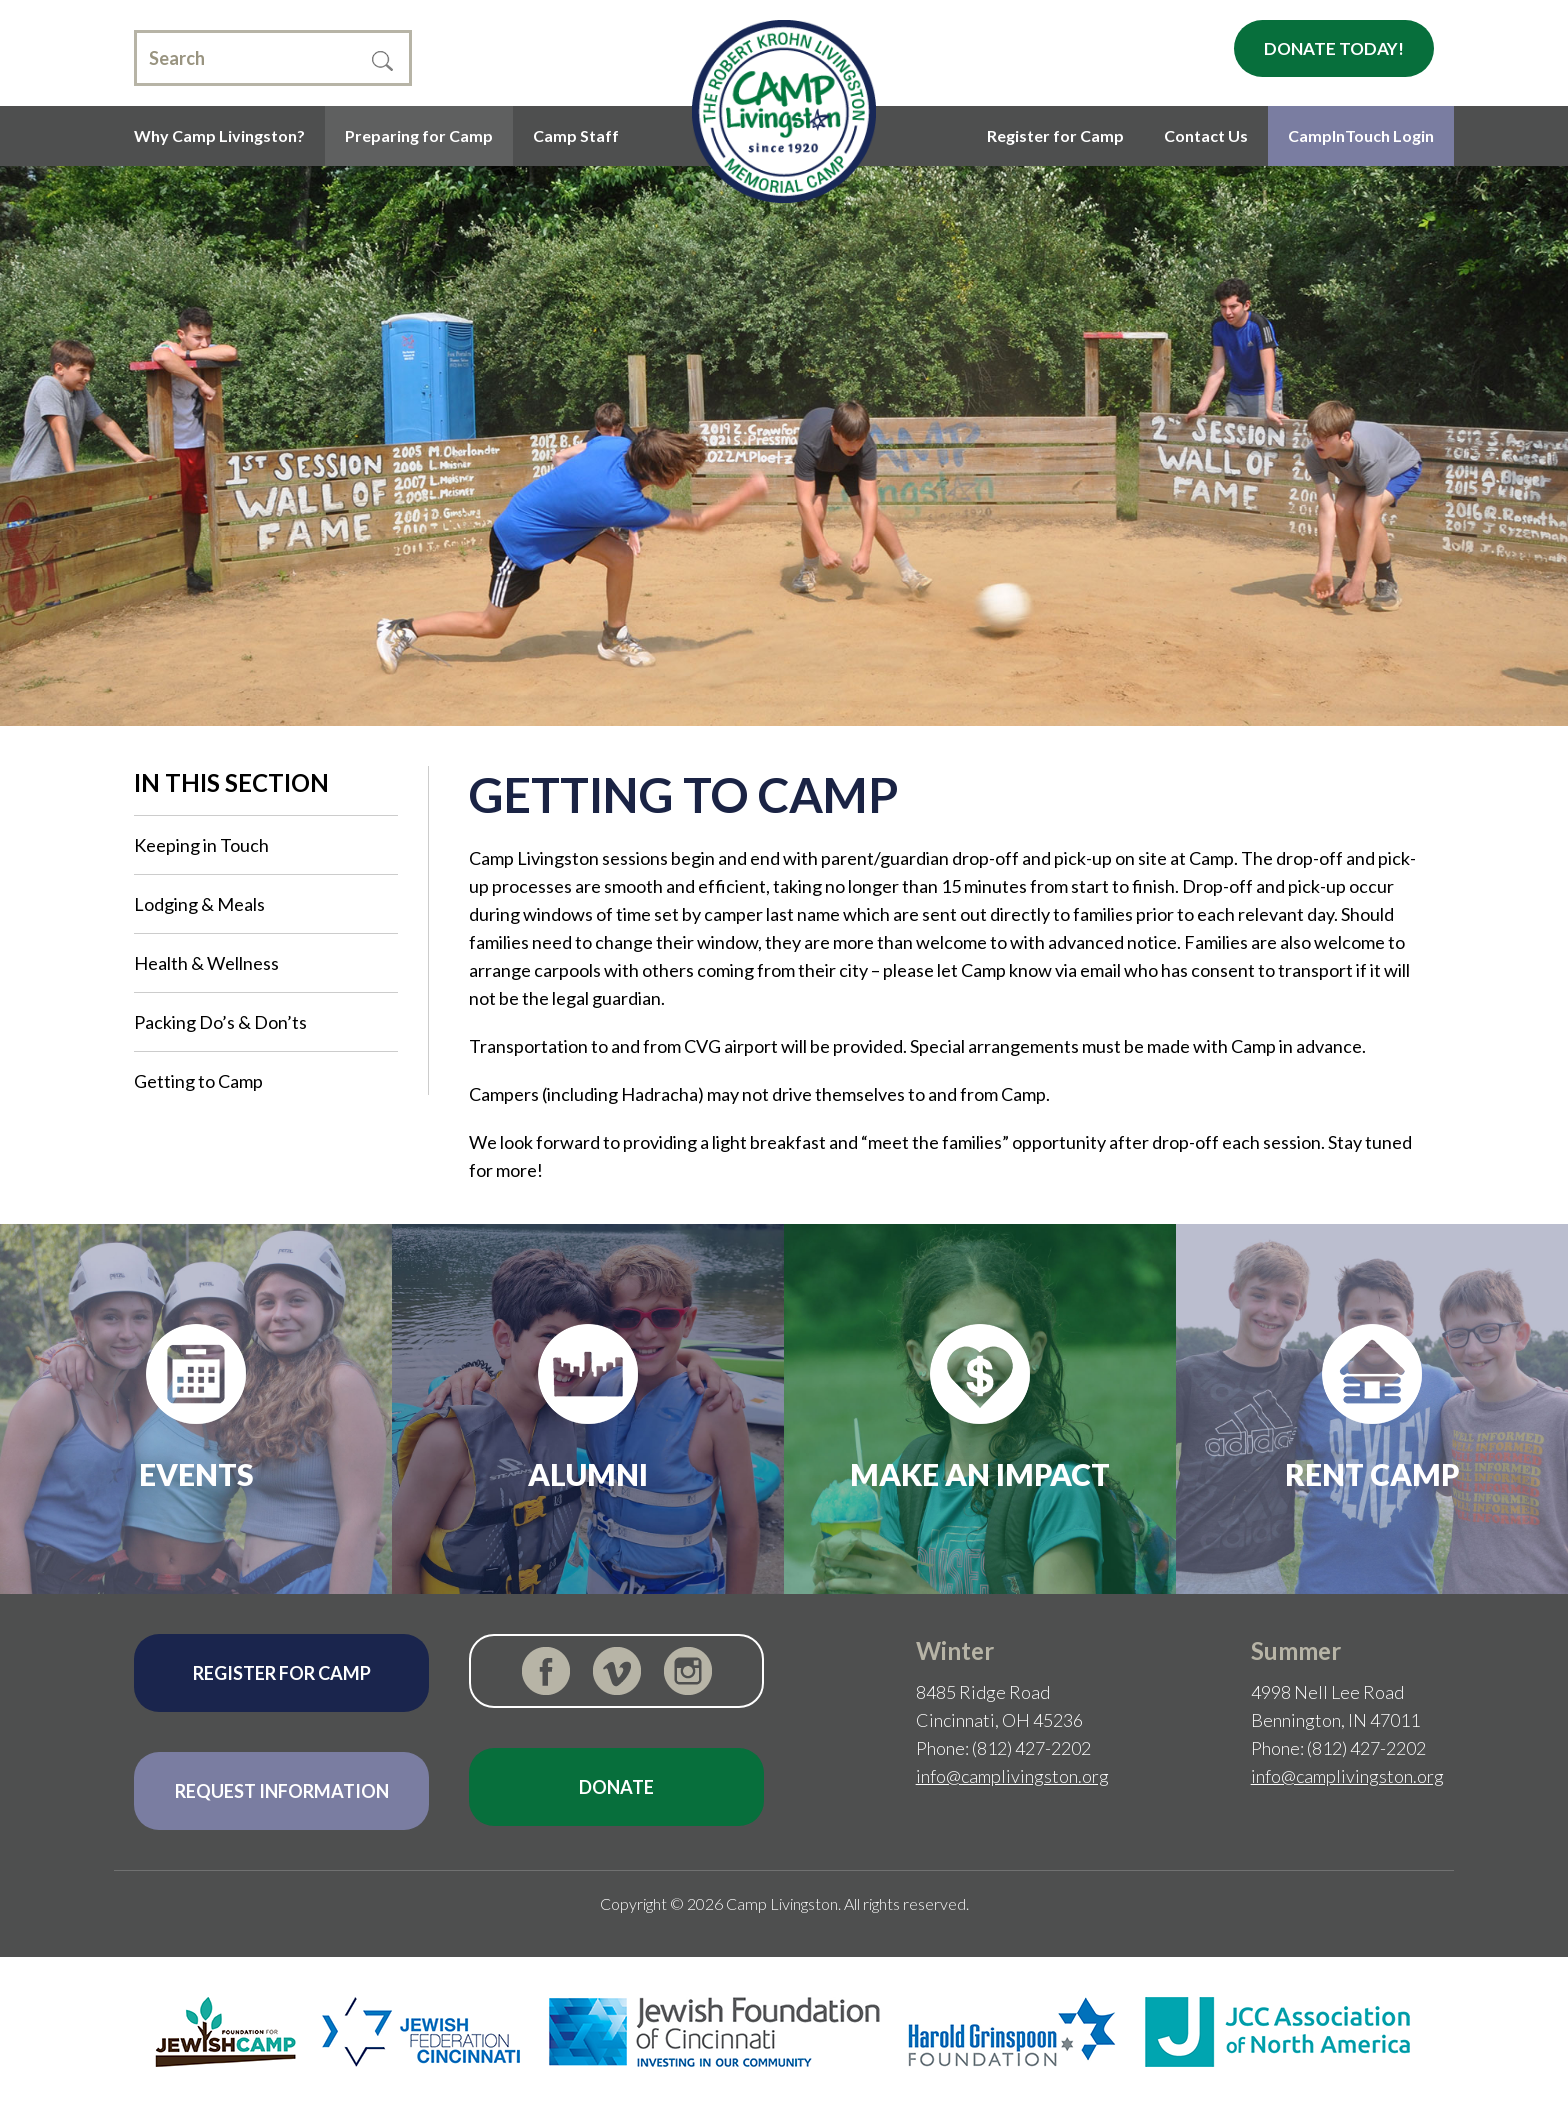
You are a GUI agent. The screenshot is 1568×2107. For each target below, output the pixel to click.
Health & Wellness (206, 963)
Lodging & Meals (199, 904)
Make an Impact (980, 1474)
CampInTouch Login (1361, 135)
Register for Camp (1055, 135)
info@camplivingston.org (1012, 1776)
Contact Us (1206, 135)
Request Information (282, 1791)
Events (196, 1474)
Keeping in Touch (201, 845)
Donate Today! (1334, 48)
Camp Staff (576, 135)
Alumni (588, 1474)
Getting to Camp (198, 1081)
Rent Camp (1372, 1474)
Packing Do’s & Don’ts (220, 1022)
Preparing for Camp (419, 135)
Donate (616, 1787)
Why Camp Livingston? (219, 135)
